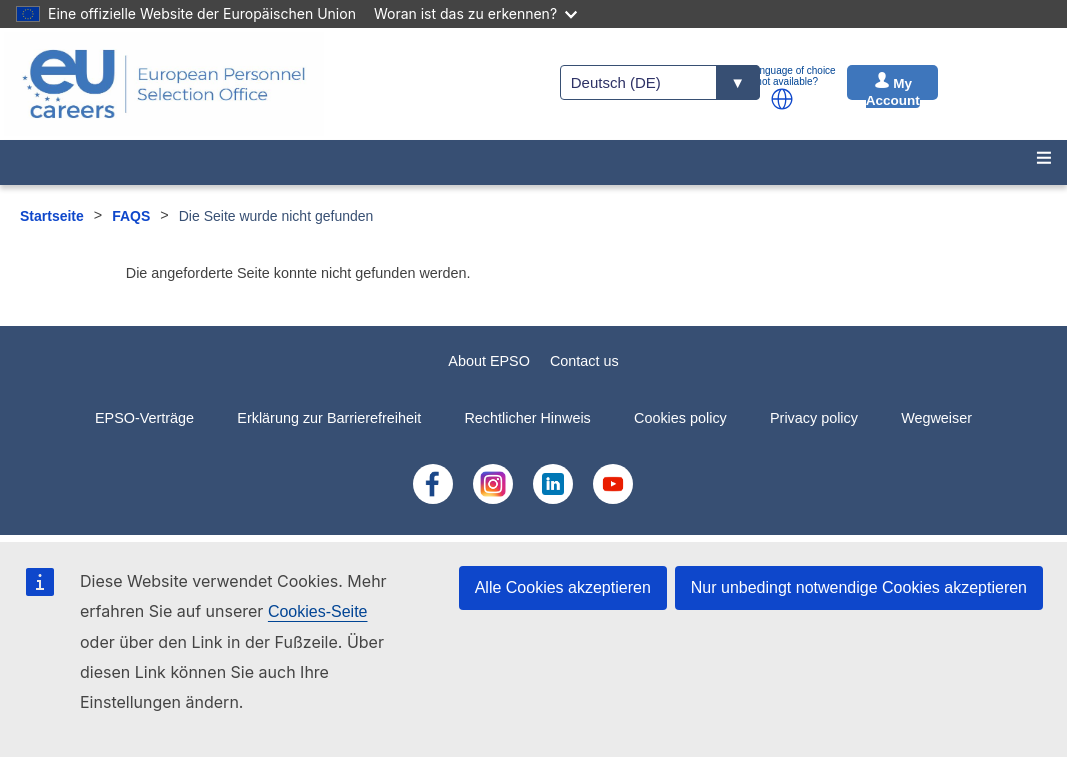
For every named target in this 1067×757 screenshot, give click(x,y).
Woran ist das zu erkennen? (475, 13)
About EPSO (489, 361)
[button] (782, 99)
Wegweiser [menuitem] (936, 418)
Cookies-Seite (318, 611)
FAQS (131, 216)
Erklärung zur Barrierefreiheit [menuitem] (329, 418)
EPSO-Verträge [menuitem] (144, 418)
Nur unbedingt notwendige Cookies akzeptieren (859, 587)
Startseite (52, 216)
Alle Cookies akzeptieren (563, 587)
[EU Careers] (164, 84)
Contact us (584, 361)
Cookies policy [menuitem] (680, 418)
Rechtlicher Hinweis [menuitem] (527, 418)
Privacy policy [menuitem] (814, 418)
